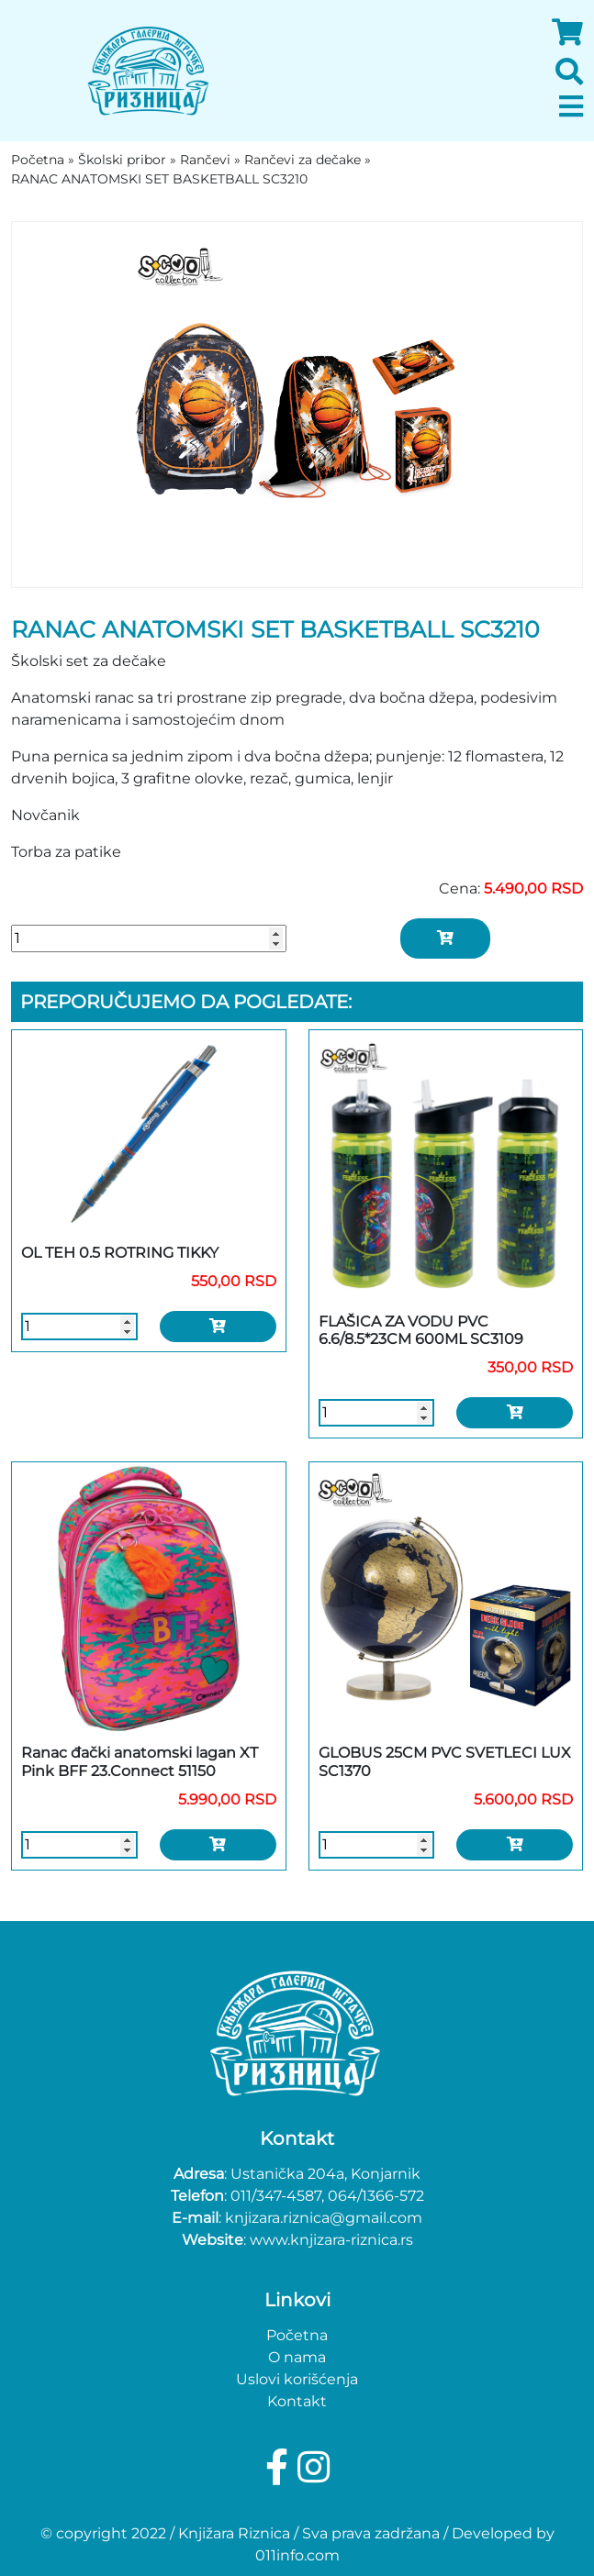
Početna (297, 2335)
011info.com (297, 2555)
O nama (297, 2357)
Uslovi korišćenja (297, 2379)
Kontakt (297, 2401)
